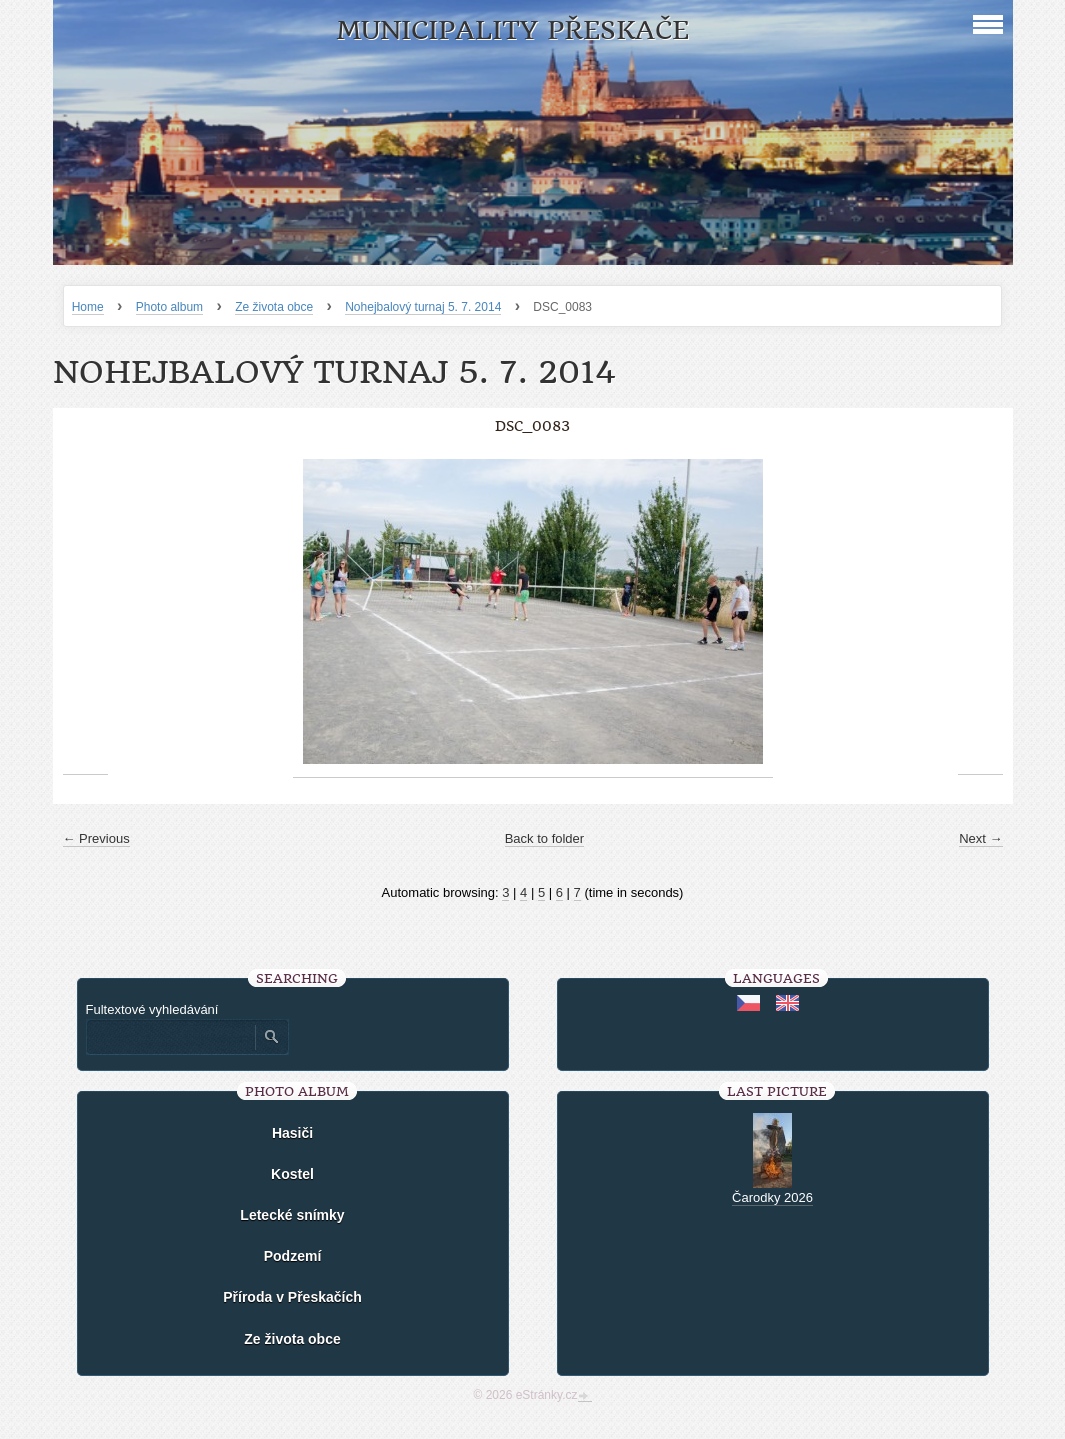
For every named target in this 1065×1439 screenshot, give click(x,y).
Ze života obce (274, 307)
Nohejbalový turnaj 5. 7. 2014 (423, 307)
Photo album (169, 307)
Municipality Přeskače (512, 30)
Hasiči (292, 1133)
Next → (980, 838)
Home (88, 307)
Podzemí (293, 1256)
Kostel (292, 1174)
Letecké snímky (292, 1215)
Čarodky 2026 (772, 1197)
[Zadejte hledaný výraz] (170, 1037)
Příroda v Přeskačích (292, 1297)
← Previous (96, 838)
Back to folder (545, 838)
